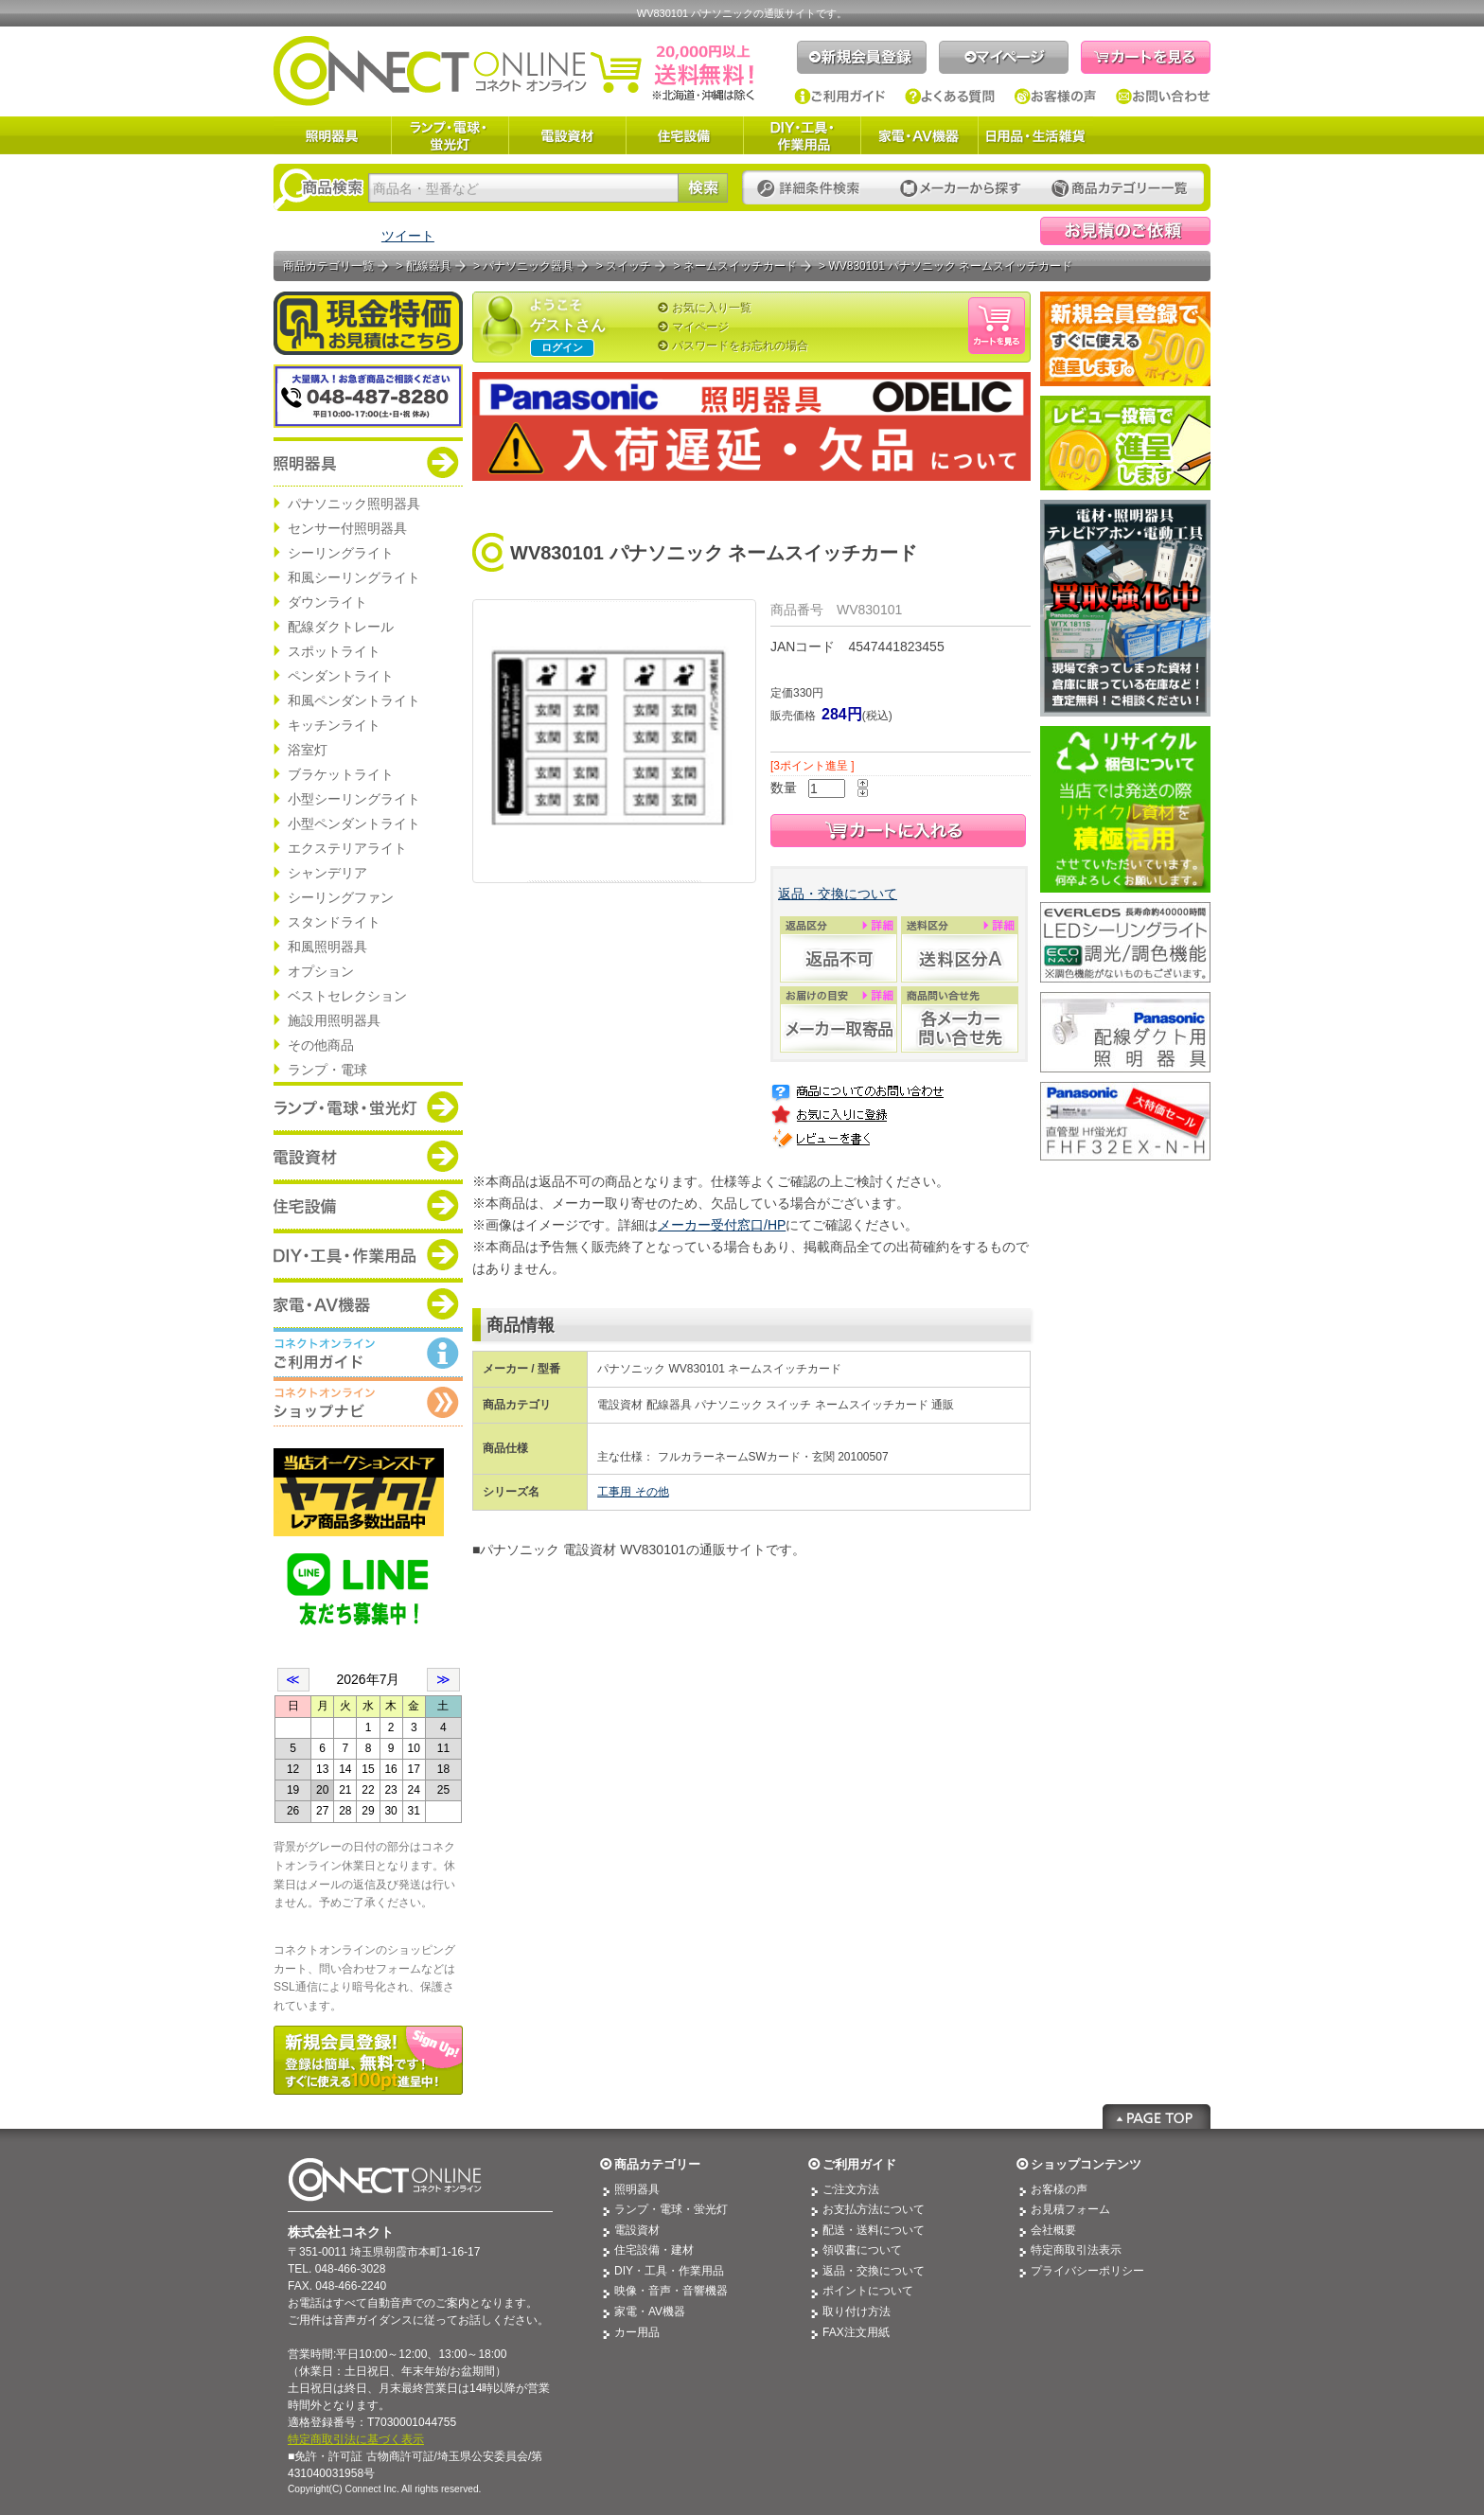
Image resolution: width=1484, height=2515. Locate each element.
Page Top (1156, 2116)
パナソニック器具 (528, 266)
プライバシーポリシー (1087, 2270)
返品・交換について (837, 893)
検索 (703, 188)
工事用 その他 (632, 1491)
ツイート (407, 235)
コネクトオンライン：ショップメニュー (368, 1401)
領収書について (862, 2250)
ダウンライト (327, 602)
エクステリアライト (347, 848)
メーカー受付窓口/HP (722, 1224)
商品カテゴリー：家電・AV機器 (368, 1303)
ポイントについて (867, 2290)
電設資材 (567, 135)
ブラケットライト (341, 774)
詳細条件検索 (813, 189)
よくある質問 (950, 96)
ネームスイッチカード (740, 266)
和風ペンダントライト (354, 700)
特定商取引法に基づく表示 (356, 2439)
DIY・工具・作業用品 (801, 135)
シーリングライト (341, 552)
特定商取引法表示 (1076, 2250)
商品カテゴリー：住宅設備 (368, 1205)
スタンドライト (334, 922)
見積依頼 (1125, 231)
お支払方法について (873, 2209)
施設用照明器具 (334, 1020)
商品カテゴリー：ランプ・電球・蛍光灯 (368, 1106)
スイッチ (628, 266)
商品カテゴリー (657, 2164)
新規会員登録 (862, 57)
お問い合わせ (1163, 96)
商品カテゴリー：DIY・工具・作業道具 (368, 1254)
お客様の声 (1056, 96)
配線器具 (428, 266)
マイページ (1004, 57)
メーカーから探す (960, 189)
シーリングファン (341, 897)
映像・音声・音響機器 (671, 2290)
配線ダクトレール (341, 626)
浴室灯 (307, 749)
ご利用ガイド (840, 96)
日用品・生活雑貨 (1035, 135)
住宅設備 (684, 135)
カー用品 (637, 2332)
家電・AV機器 (919, 135)
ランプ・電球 (327, 1069)
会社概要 (1053, 2230)
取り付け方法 (856, 2311)
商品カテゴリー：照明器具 (368, 462)
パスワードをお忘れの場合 (740, 345)
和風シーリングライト (354, 577)
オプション (321, 971)
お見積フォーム (1070, 2209)
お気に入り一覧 (711, 307)
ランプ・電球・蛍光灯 (449, 135)
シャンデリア (327, 872)
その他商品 (321, 1045)
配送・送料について (873, 2230)
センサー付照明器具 (347, 528)
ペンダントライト (341, 675)
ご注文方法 (850, 2189)
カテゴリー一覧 (1120, 189)
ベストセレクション (347, 995)
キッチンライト (334, 725)
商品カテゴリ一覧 (328, 266)
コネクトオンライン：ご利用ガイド (368, 1352)
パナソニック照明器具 (354, 503)
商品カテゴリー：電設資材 (368, 1155)
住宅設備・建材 (654, 2250)
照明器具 (332, 135)
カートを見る (1145, 57)
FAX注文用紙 (856, 2332)
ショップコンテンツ (1086, 2164)
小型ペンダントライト (354, 823)
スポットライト (334, 651)
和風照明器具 (327, 946)
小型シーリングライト (354, 798)
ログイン (562, 347)
